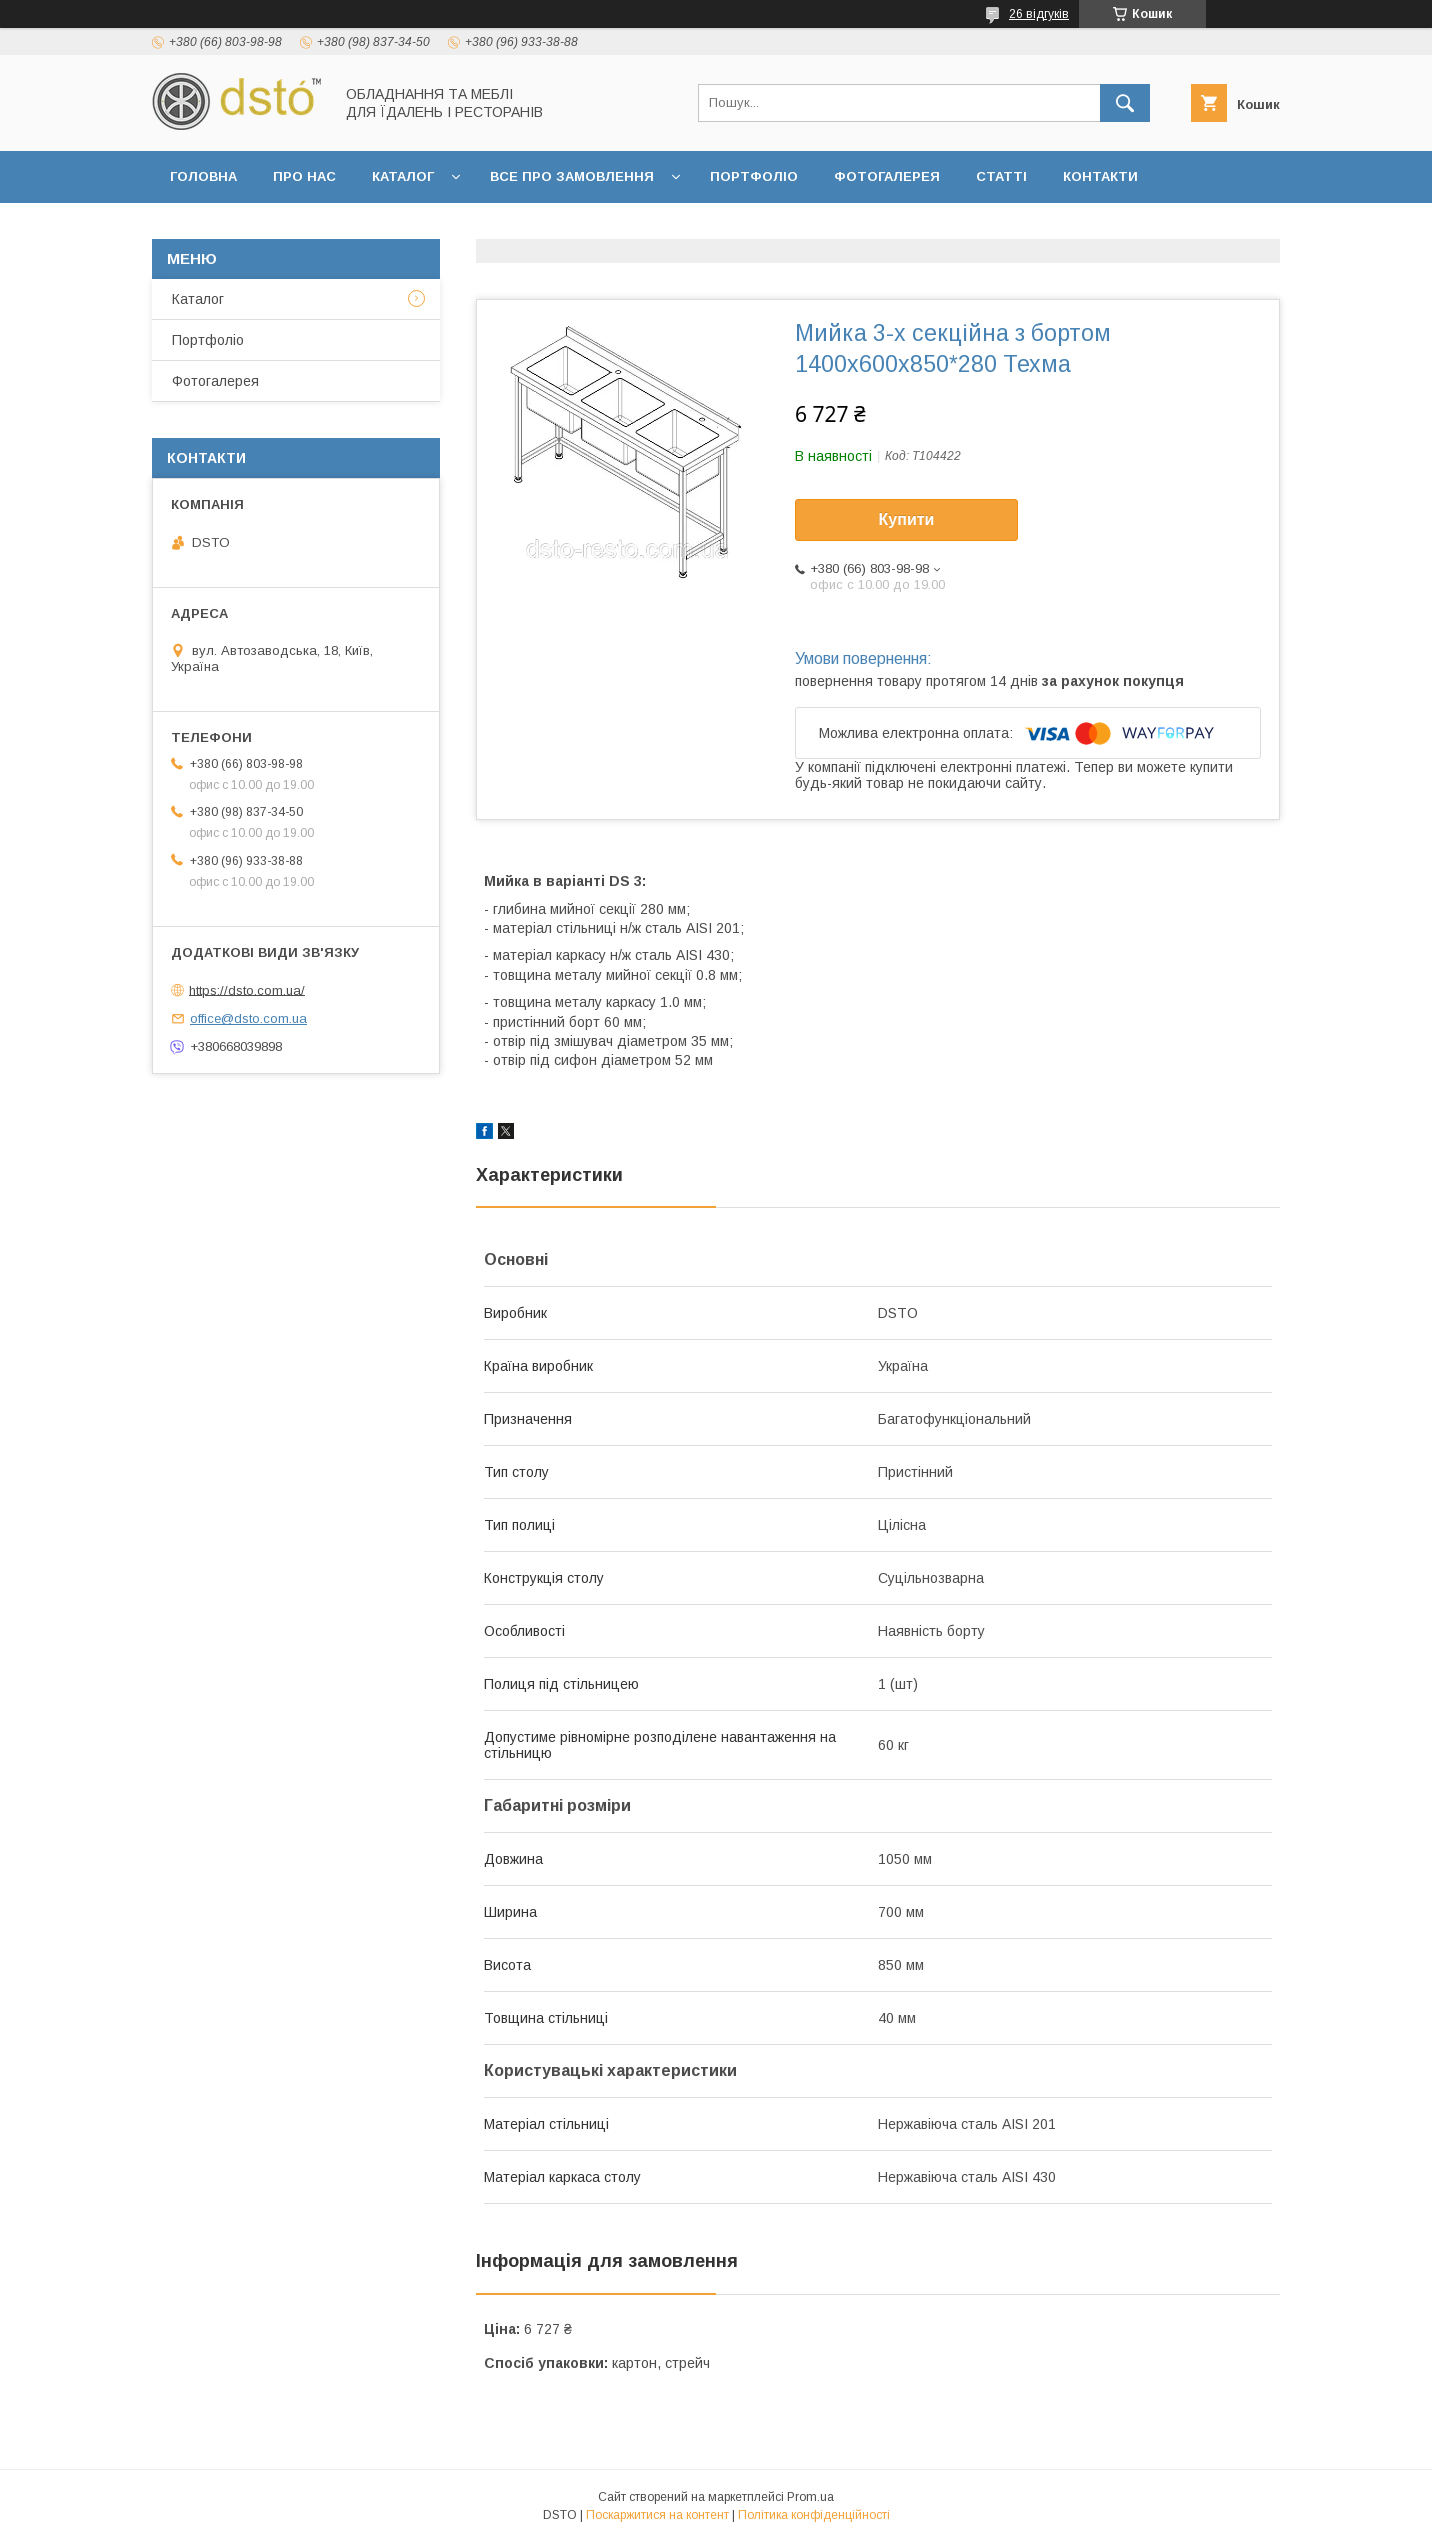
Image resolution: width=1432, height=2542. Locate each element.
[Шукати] (1125, 103)
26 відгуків (1039, 14)
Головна (203, 176)
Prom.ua (810, 2497)
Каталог (403, 176)
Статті (1001, 176)
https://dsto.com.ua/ (247, 989)
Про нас (304, 176)
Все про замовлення (572, 176)
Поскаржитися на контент (657, 2515)
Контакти (1100, 176)
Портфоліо (754, 176)
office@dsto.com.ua (248, 1018)
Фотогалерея (887, 176)
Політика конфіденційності (814, 2515)
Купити (907, 519)
